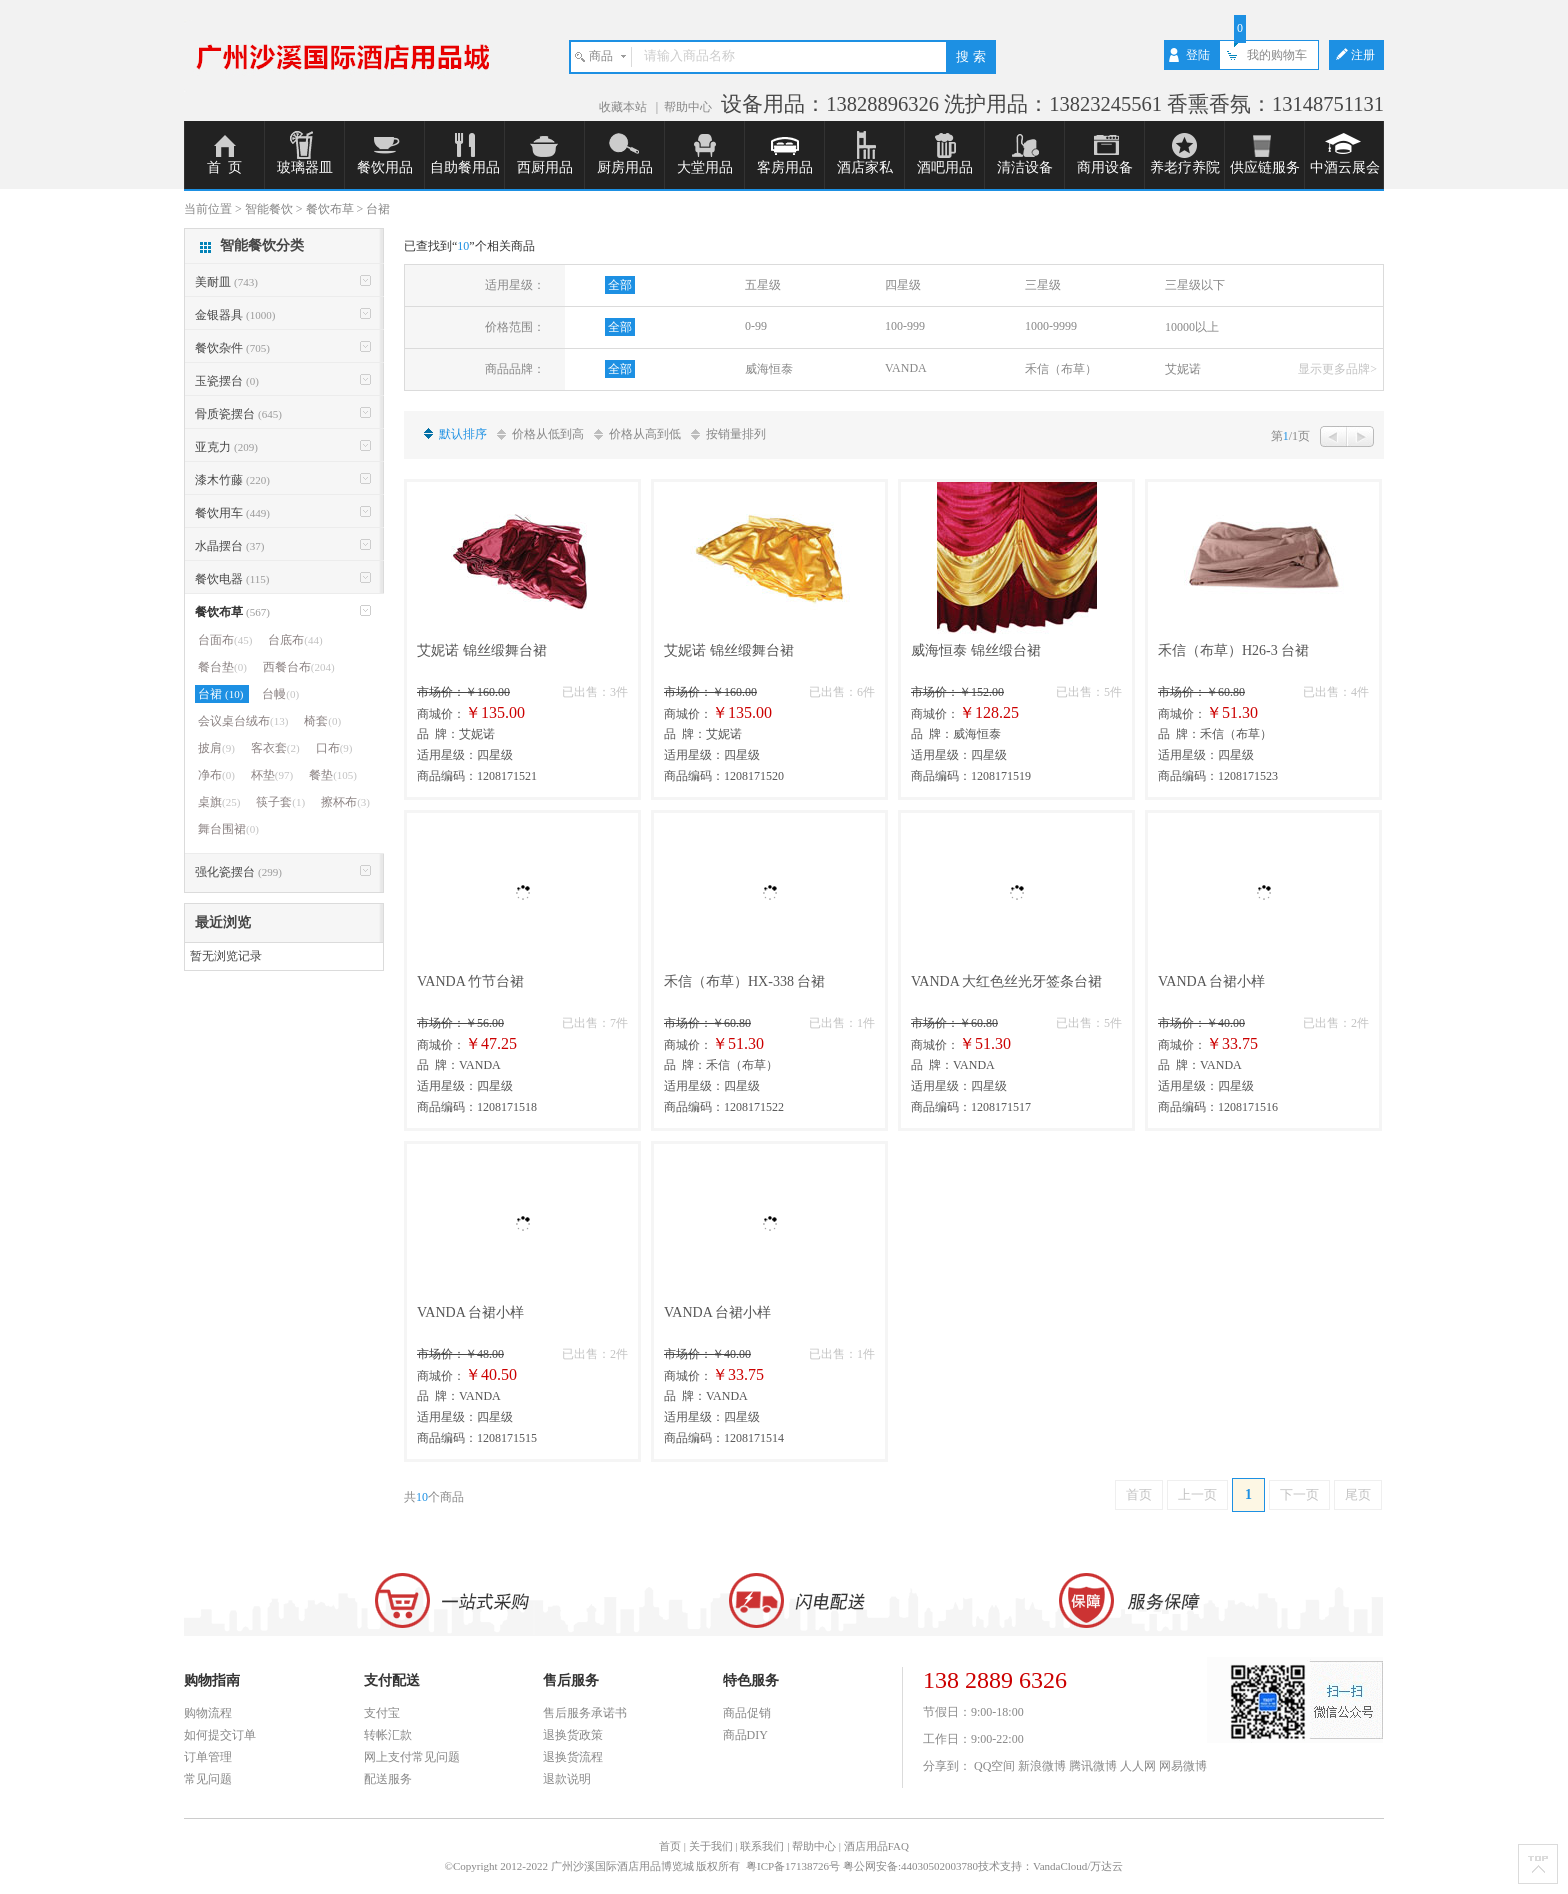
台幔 (280, 694)
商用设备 (1105, 167)
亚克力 (226, 447)
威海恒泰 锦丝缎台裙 (976, 650)
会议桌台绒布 (243, 721)
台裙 (222, 694)
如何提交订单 (220, 1735)
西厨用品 (545, 167)
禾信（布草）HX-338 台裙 (744, 981)
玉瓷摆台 (227, 381)
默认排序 (463, 434)
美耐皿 (226, 282)
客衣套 (275, 748)
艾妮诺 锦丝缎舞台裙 (482, 650)
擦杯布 (345, 802)
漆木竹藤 (232, 480)
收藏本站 (624, 107)
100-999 (905, 326)
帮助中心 (688, 107)
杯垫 (272, 775)
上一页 (1197, 1494)
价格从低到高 (548, 434)
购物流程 (208, 1713)
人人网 (1138, 1766)
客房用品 (785, 167)
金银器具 (235, 315)
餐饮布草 (232, 612)
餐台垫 (222, 667)
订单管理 (208, 1757)
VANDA (906, 368)
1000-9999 (1051, 326)
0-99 (756, 326)
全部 (620, 285)
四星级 (903, 285)
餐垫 (333, 775)
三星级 (1043, 285)
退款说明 (567, 1779)
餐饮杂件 (232, 348)
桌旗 (219, 802)
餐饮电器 (232, 579)
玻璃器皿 (305, 167)
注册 (1363, 55)
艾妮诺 (1183, 369)
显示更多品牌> (1337, 369)
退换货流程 (573, 1757)
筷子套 (280, 802)
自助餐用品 (465, 167)
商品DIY (745, 1735)
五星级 (763, 285)
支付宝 (382, 1713)
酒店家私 (865, 167)
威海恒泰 (769, 369)
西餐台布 (299, 667)
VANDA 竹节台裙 (470, 981)
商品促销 (747, 1713)
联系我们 (762, 1846)
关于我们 (711, 1846)
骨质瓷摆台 (238, 414)
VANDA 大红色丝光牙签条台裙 (1006, 981)
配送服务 (388, 1779)
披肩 (216, 748)
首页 (1139, 1494)
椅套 (322, 721)
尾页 (1358, 1494)
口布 (334, 748)
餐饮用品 (385, 167)
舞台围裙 (228, 829)
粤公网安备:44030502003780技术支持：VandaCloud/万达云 (983, 1866)
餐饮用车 (232, 513)
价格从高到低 (645, 434)
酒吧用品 (945, 167)
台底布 (295, 640)
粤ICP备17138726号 (794, 1866)
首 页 (224, 167)
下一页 (1299, 1494)
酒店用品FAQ (876, 1846)
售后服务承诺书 (585, 1713)
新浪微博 (1042, 1766)
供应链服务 (1265, 167)
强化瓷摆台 (238, 872)
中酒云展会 (1345, 167)
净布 (216, 775)
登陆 (1198, 55)
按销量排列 (736, 434)
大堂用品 (705, 167)
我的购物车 (1277, 55)
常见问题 (208, 1779)
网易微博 (1183, 1766)
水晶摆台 (229, 546)
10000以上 (1192, 327)
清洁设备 (1025, 167)
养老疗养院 (1185, 167)
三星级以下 (1195, 285)
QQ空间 (994, 1766)
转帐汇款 (388, 1735)
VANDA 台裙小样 (1211, 981)
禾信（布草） (1061, 369)
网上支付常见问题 (412, 1757)
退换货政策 (573, 1735)
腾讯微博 (1093, 1766)
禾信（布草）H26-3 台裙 (1233, 650)
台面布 (225, 640)
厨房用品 (625, 167)
